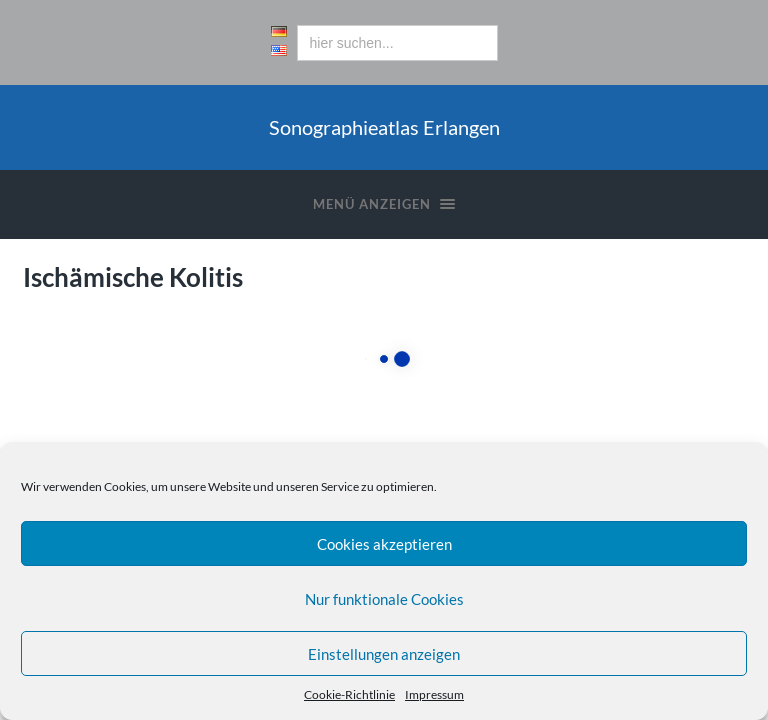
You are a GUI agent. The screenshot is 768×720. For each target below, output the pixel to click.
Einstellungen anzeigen (384, 654)
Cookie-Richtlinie (349, 694)
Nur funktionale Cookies (384, 599)
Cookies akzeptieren (384, 544)
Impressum (434, 694)
